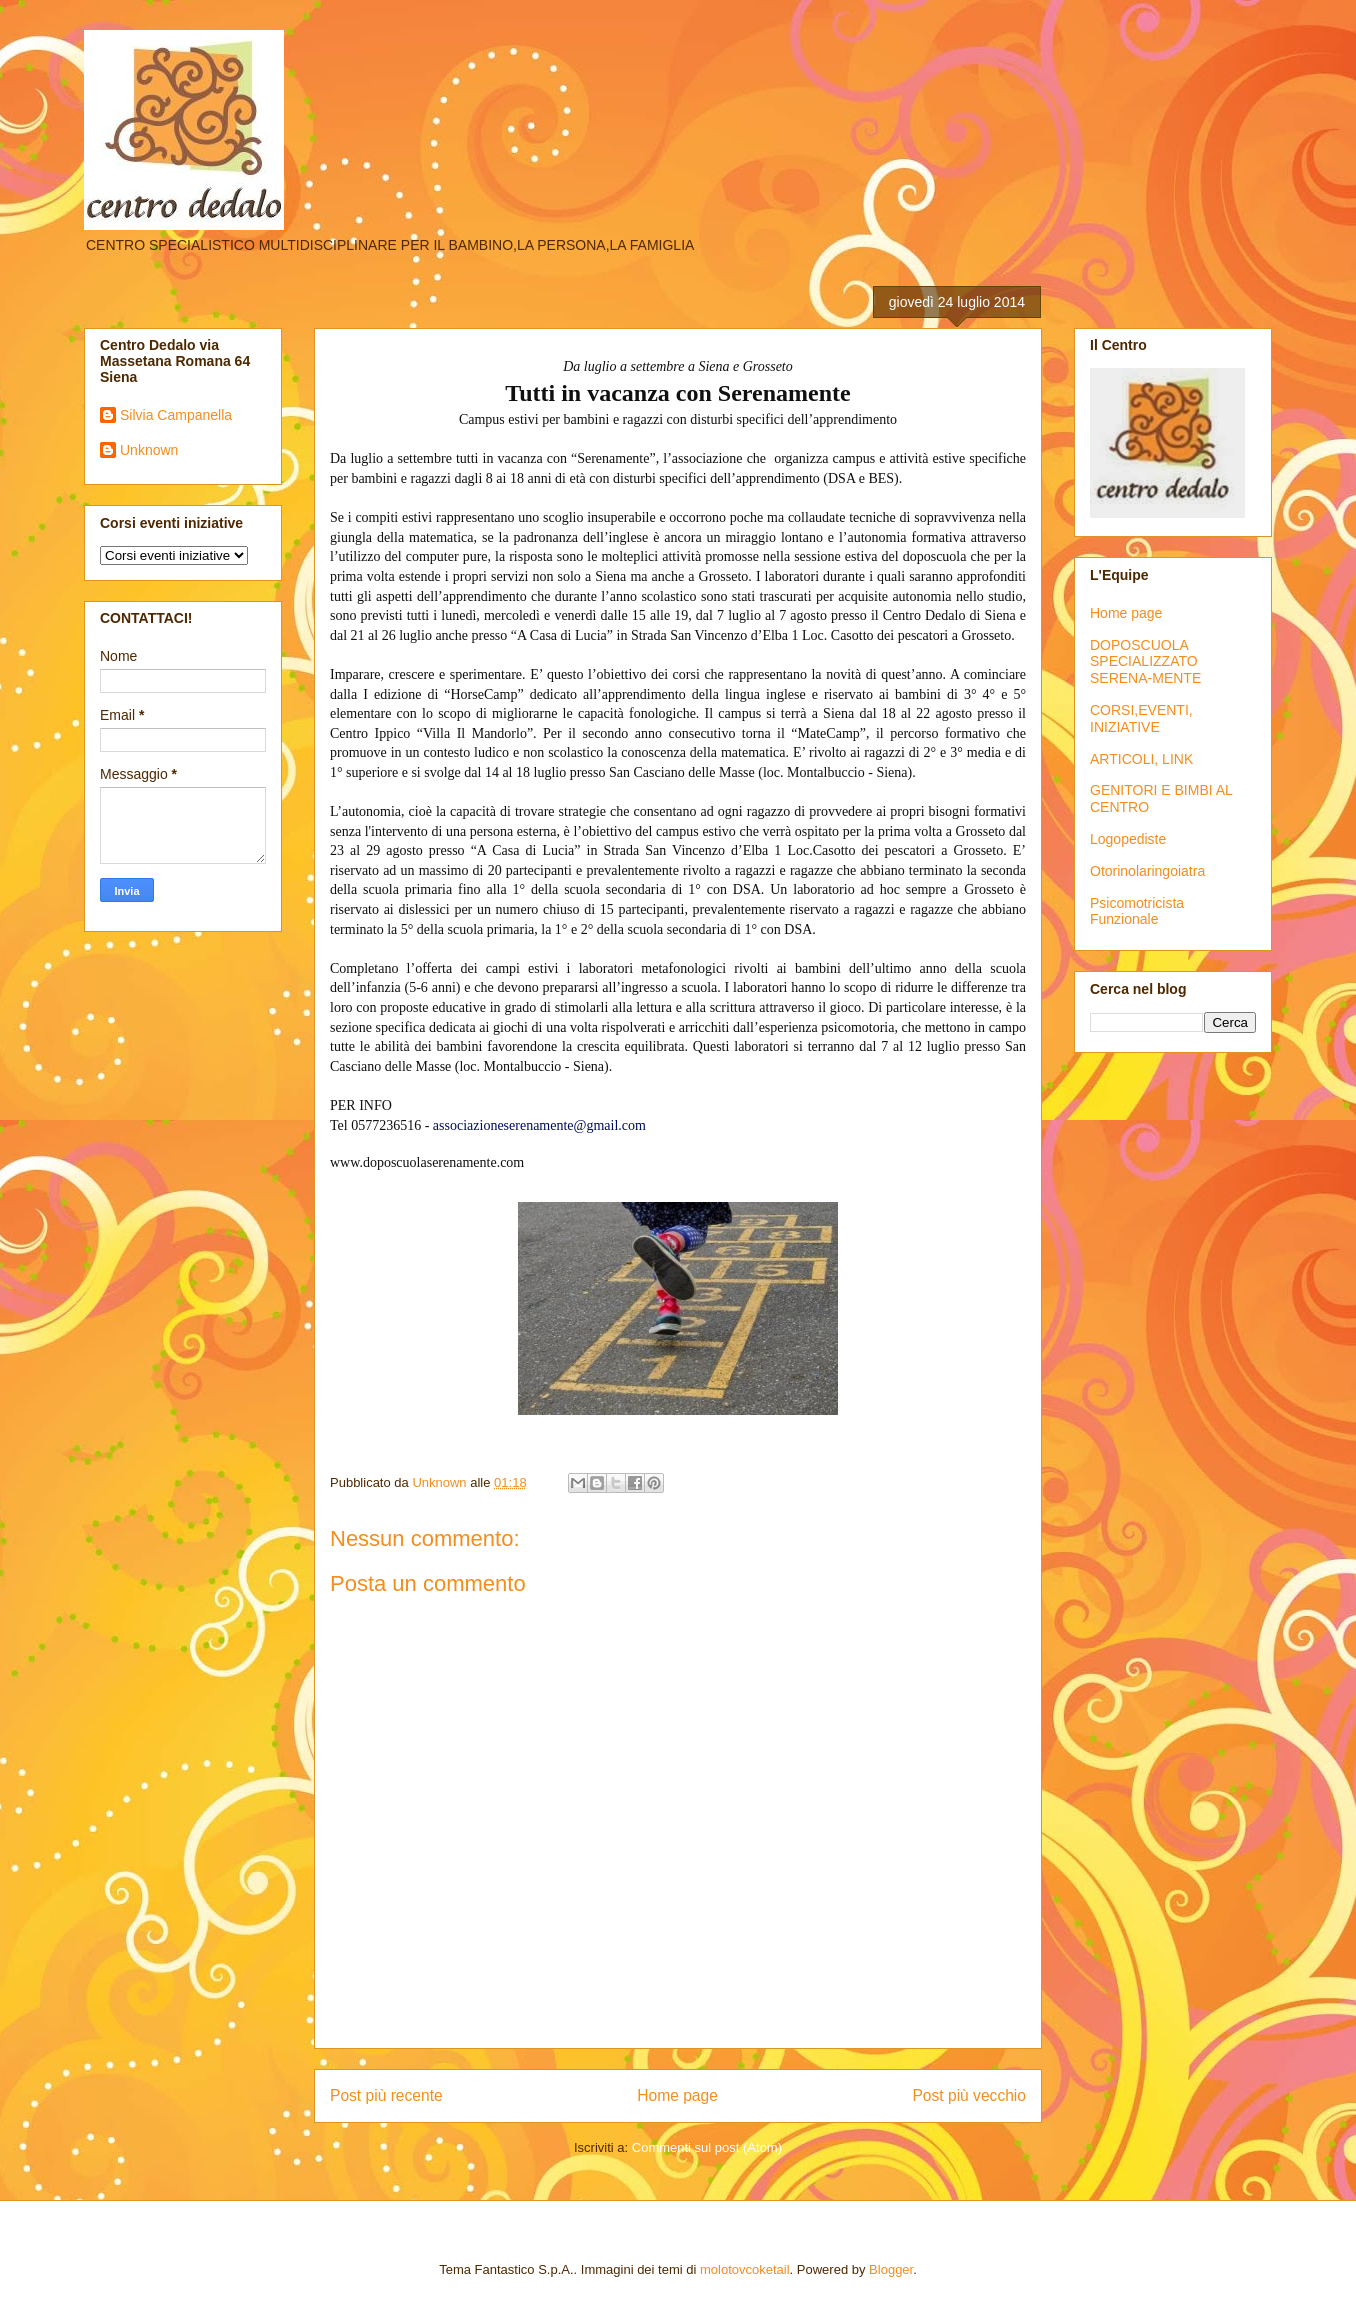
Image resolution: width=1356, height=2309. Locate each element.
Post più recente (386, 2095)
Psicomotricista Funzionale (1137, 911)
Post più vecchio (969, 2095)
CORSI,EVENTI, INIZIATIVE (1141, 718)
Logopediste (1128, 839)
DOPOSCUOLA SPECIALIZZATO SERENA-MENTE (1145, 662)
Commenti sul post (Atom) (707, 2147)
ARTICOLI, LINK (1141, 759)
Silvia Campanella (176, 415)
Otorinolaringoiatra (1147, 871)
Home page (677, 2095)
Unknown (149, 450)
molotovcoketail (745, 2269)
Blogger (891, 2269)
